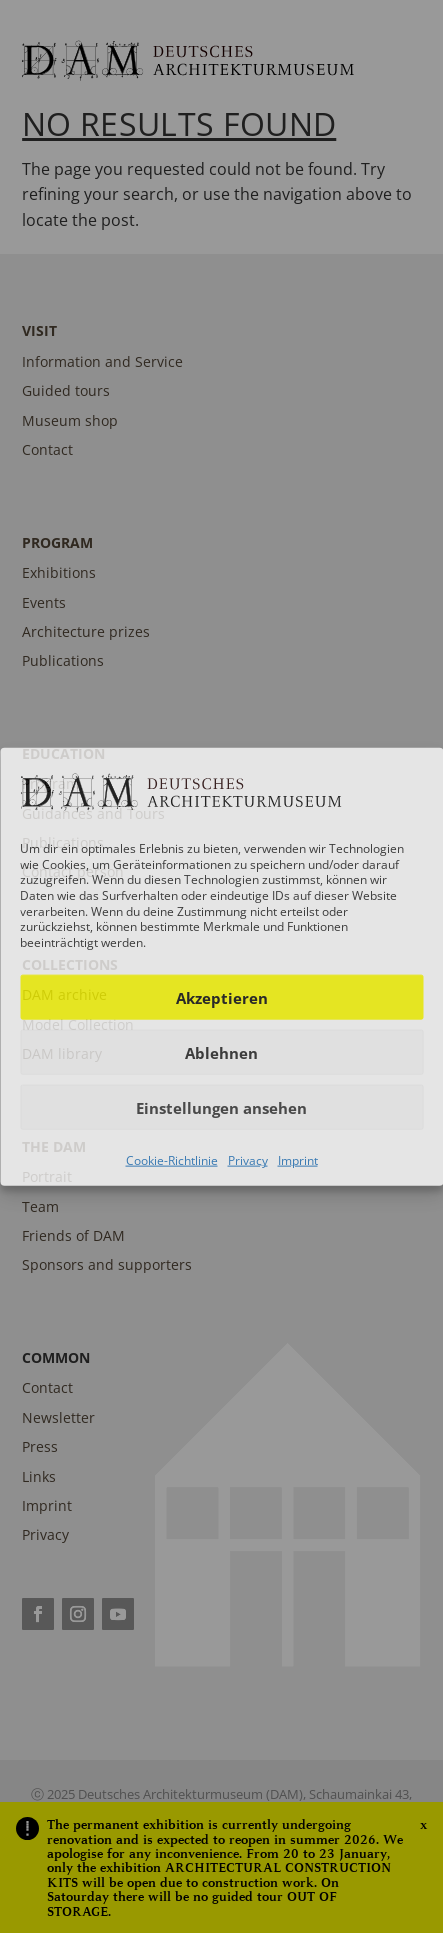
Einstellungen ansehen (221, 1108)
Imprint (298, 1160)
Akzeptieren (222, 998)
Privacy (248, 1160)
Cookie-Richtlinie (172, 1160)
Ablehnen (221, 1053)
